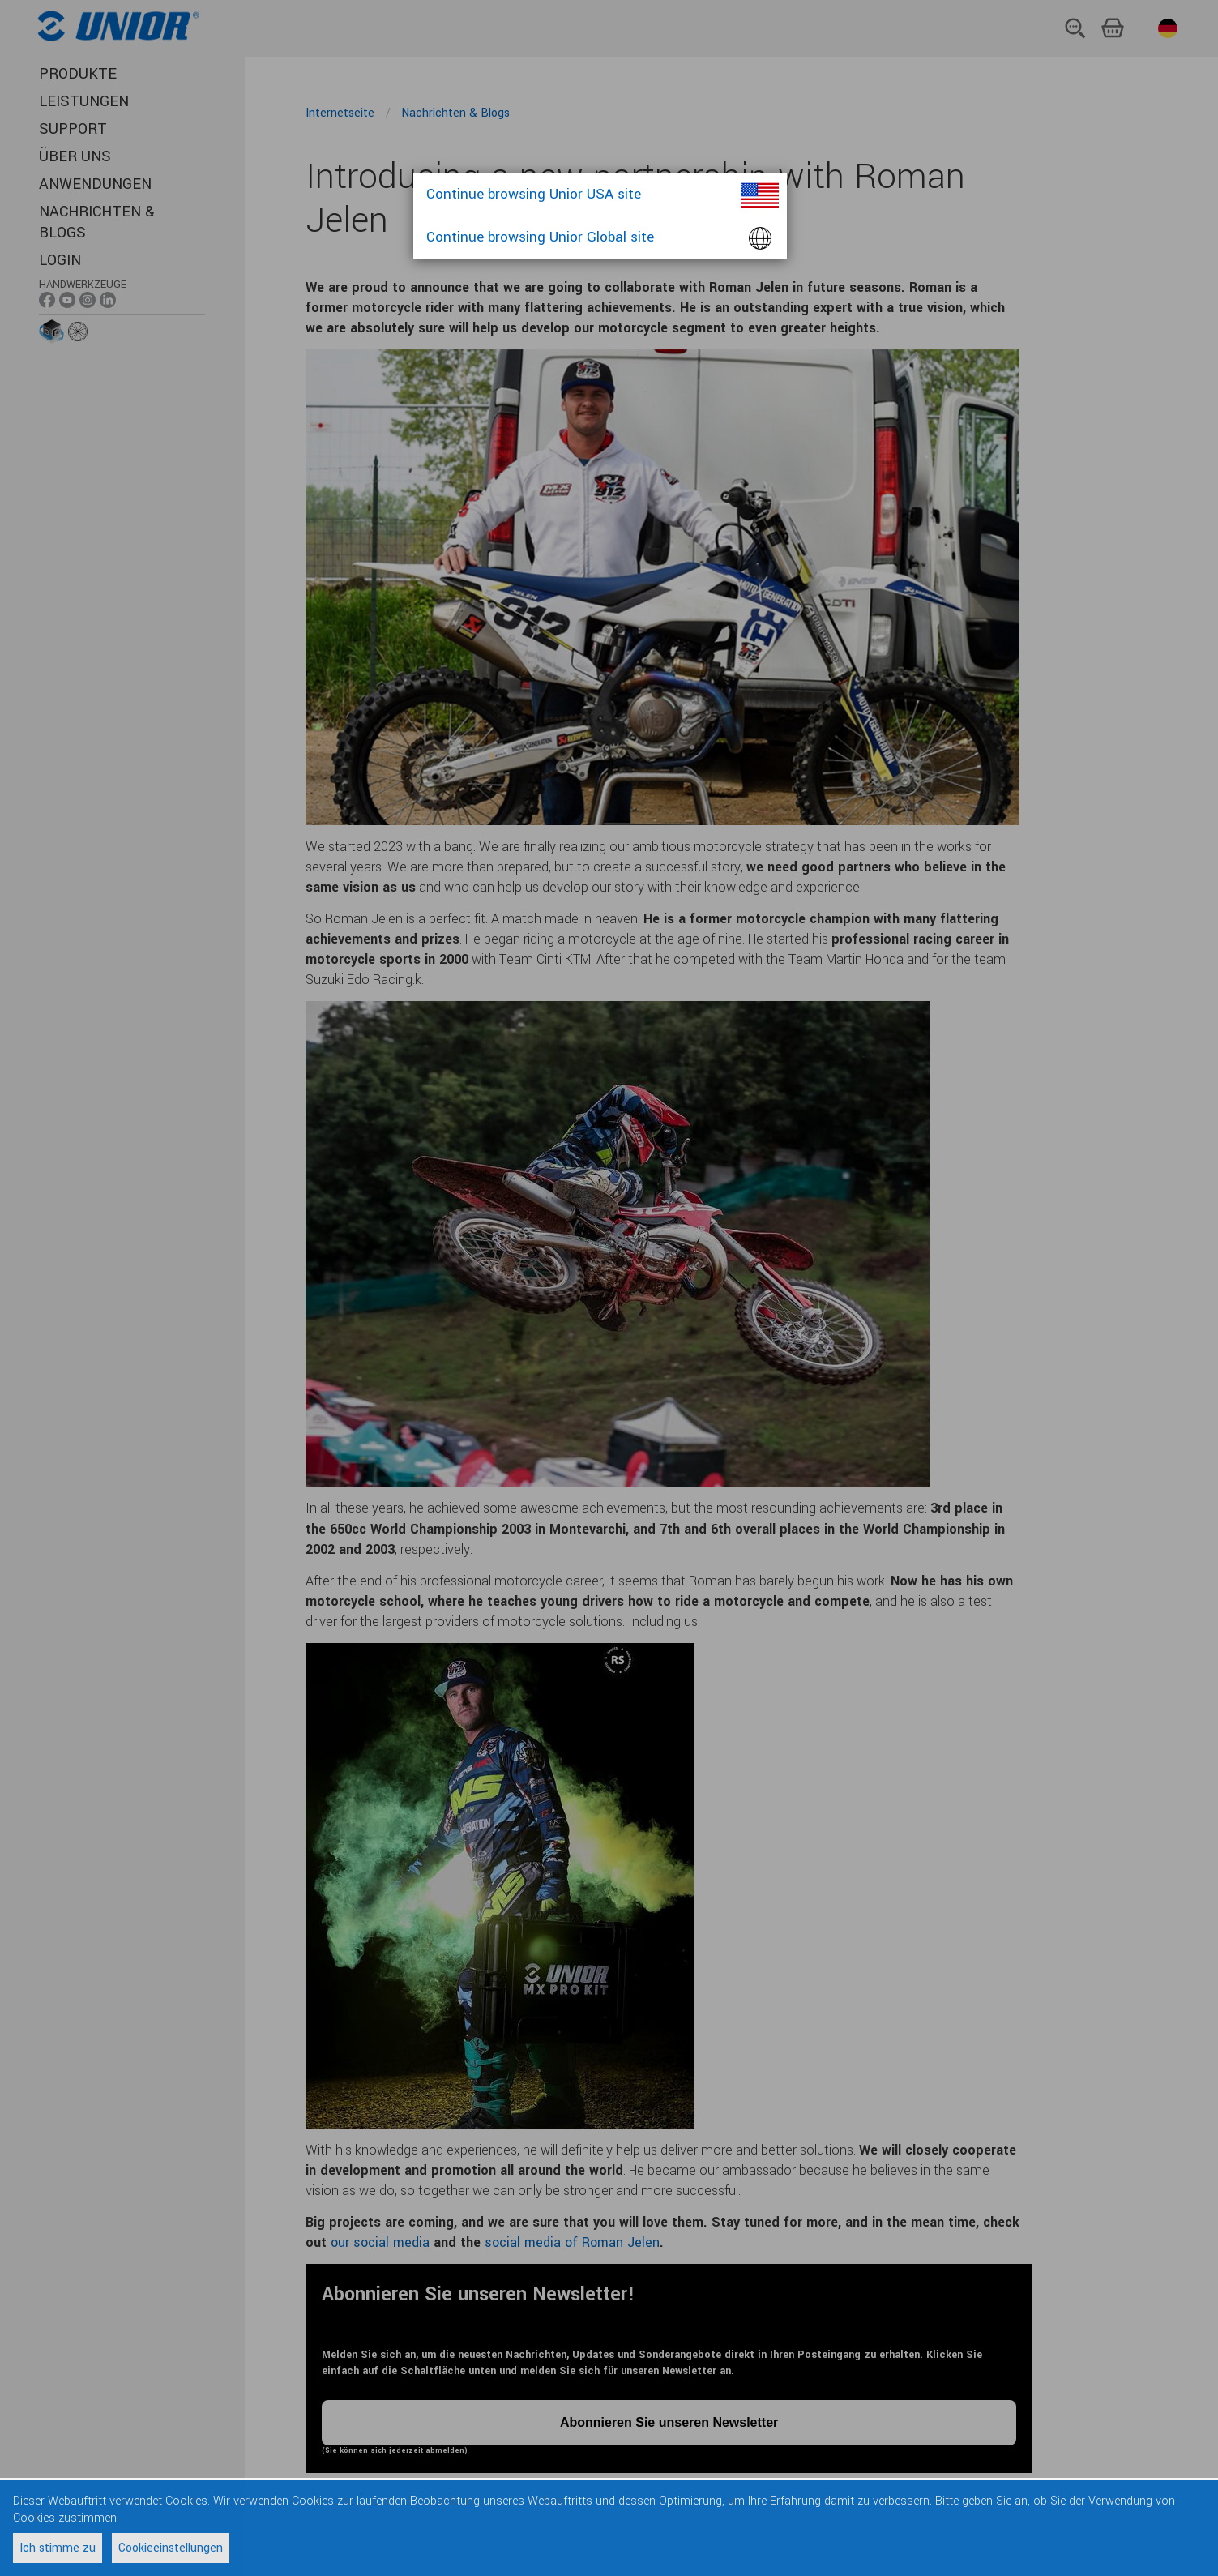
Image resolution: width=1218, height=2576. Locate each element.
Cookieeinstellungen (170, 2548)
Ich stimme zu (57, 2548)
